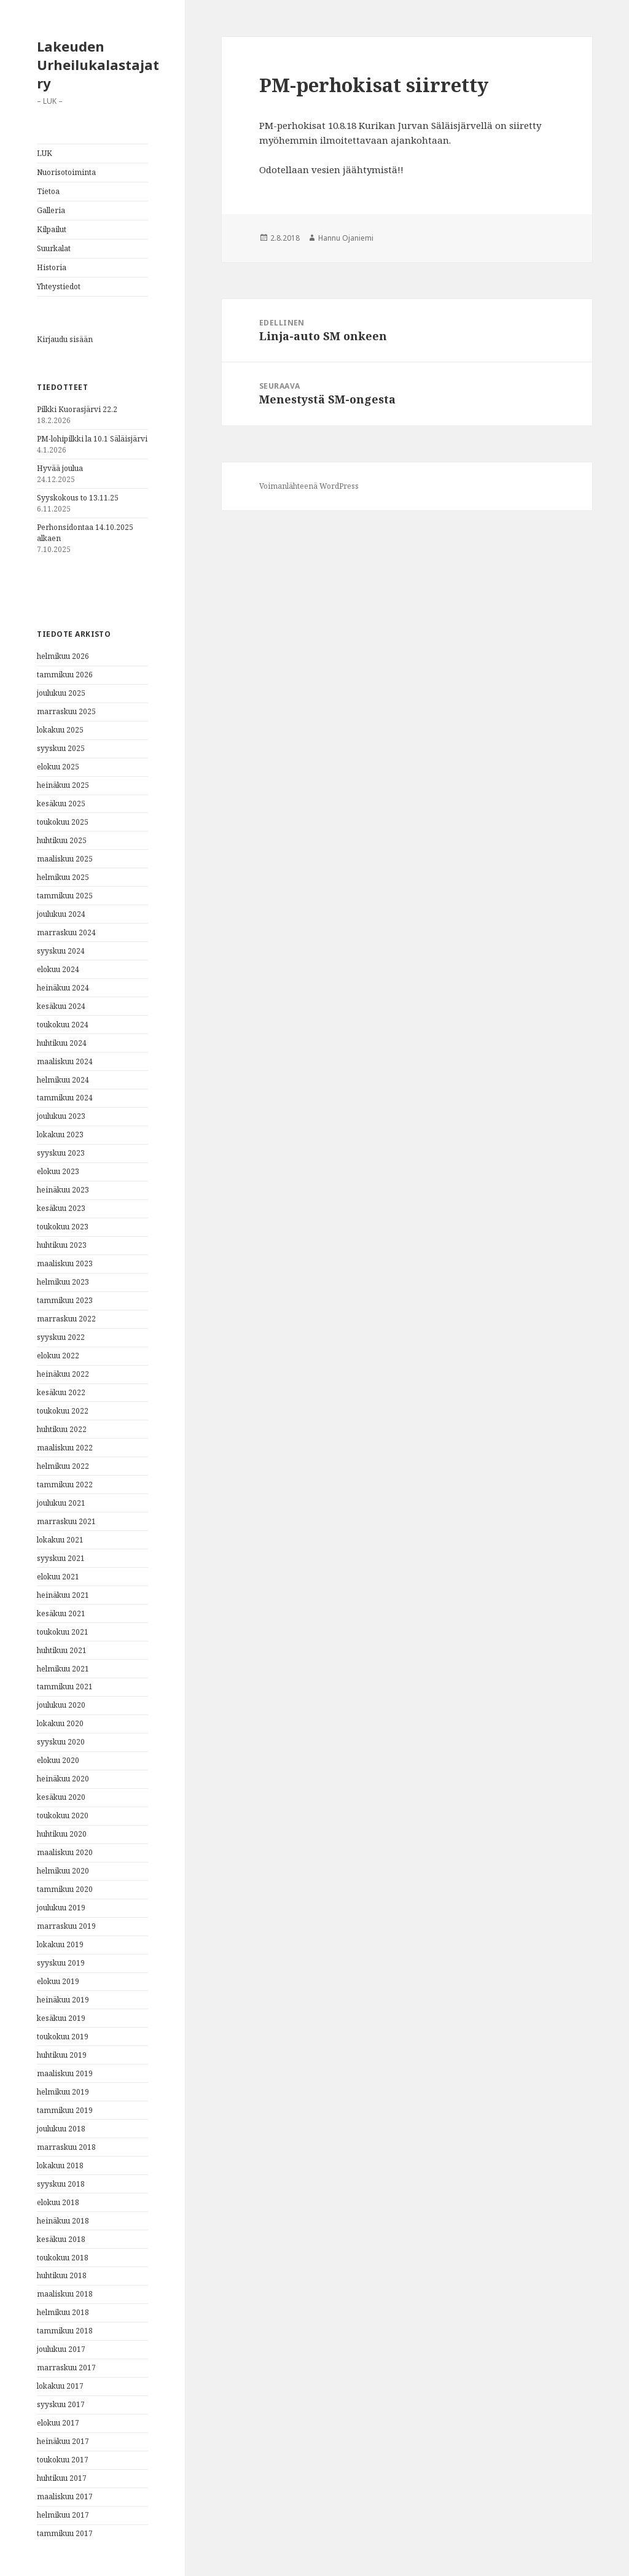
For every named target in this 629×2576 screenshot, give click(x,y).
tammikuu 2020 (65, 1889)
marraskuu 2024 (66, 932)
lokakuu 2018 (60, 2165)
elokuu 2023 (58, 1171)
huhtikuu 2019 (62, 2055)
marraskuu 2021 (66, 1521)
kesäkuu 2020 (61, 1797)
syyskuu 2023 (61, 1153)
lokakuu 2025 (60, 730)
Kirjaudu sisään (65, 339)
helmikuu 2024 (63, 1080)
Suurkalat (54, 248)
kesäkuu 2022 (61, 1392)
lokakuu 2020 (60, 1723)
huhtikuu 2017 (62, 2478)
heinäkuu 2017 (63, 2441)
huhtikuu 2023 (62, 1245)
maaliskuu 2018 (65, 2294)
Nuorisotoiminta (66, 172)
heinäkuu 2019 (63, 1999)
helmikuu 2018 (63, 2312)
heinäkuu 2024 (63, 988)
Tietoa (48, 191)
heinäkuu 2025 (63, 785)
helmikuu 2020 (63, 1871)
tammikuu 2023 (65, 1300)
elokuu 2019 (58, 1981)
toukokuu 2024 (62, 1024)
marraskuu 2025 (66, 711)
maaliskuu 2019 (65, 2073)
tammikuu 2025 (65, 895)
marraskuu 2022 (66, 1318)
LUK (44, 153)
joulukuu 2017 (61, 2349)
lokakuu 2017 (60, 2386)
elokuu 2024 (58, 969)
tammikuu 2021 (65, 1686)
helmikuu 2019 (63, 2092)
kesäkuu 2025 (61, 803)
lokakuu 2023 (60, 1134)
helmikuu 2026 (63, 656)
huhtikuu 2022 (62, 1429)
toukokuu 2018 (62, 2257)
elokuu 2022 (58, 1355)
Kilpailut (51, 229)
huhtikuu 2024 (62, 1043)
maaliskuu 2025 (65, 859)
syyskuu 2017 (61, 2404)
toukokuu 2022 (62, 1411)
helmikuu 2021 (63, 1669)
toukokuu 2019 (62, 2036)
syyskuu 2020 (61, 1742)
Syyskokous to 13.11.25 (78, 497)
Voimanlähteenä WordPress (309, 486)
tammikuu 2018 (65, 2330)
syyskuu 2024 (61, 951)
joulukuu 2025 (61, 693)
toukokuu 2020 (62, 1815)
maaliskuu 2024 (65, 1061)
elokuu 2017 (58, 2423)
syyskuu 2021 (61, 1558)
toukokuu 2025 (62, 822)
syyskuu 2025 (61, 748)
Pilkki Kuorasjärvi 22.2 (77, 409)
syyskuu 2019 (61, 1963)
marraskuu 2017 (66, 2367)
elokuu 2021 (58, 1576)
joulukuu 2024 (61, 914)
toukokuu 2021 (62, 1632)
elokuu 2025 (58, 766)
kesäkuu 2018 (61, 2239)
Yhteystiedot (58, 286)
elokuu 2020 (58, 1760)
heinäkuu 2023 (63, 1190)
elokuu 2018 (58, 2202)
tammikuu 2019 (65, 2110)
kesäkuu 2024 (61, 1006)
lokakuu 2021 (60, 1540)
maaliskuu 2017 (65, 2496)
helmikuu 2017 (63, 2515)
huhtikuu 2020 (62, 1834)
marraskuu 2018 (66, 2147)
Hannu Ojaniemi (345, 238)
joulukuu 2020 (61, 1705)
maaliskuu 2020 (65, 1852)
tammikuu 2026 (65, 674)
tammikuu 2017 (65, 2533)
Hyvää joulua (60, 468)
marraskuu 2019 (66, 1926)
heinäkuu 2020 (63, 1778)
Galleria (51, 210)
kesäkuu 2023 (61, 1208)
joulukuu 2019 (61, 1907)
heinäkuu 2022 (63, 1374)
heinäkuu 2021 (63, 1595)
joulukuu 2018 (61, 2128)
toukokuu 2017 (62, 2459)
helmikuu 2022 (63, 1466)
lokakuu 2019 (60, 1944)
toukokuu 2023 (62, 1226)
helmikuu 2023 (63, 1282)
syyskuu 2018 (61, 2184)
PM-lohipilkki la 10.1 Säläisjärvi (92, 439)
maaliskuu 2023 (65, 1263)
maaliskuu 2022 (65, 1447)
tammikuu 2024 (65, 1097)
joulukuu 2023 (61, 1116)
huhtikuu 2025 (62, 840)
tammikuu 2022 (65, 1484)
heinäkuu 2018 (63, 2221)
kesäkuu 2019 (61, 2018)
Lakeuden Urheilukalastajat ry (98, 64)
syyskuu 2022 (61, 1337)
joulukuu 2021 (61, 1503)
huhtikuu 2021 (62, 1650)
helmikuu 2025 (63, 877)
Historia (51, 267)
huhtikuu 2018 (62, 2275)
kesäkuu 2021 (61, 1613)
